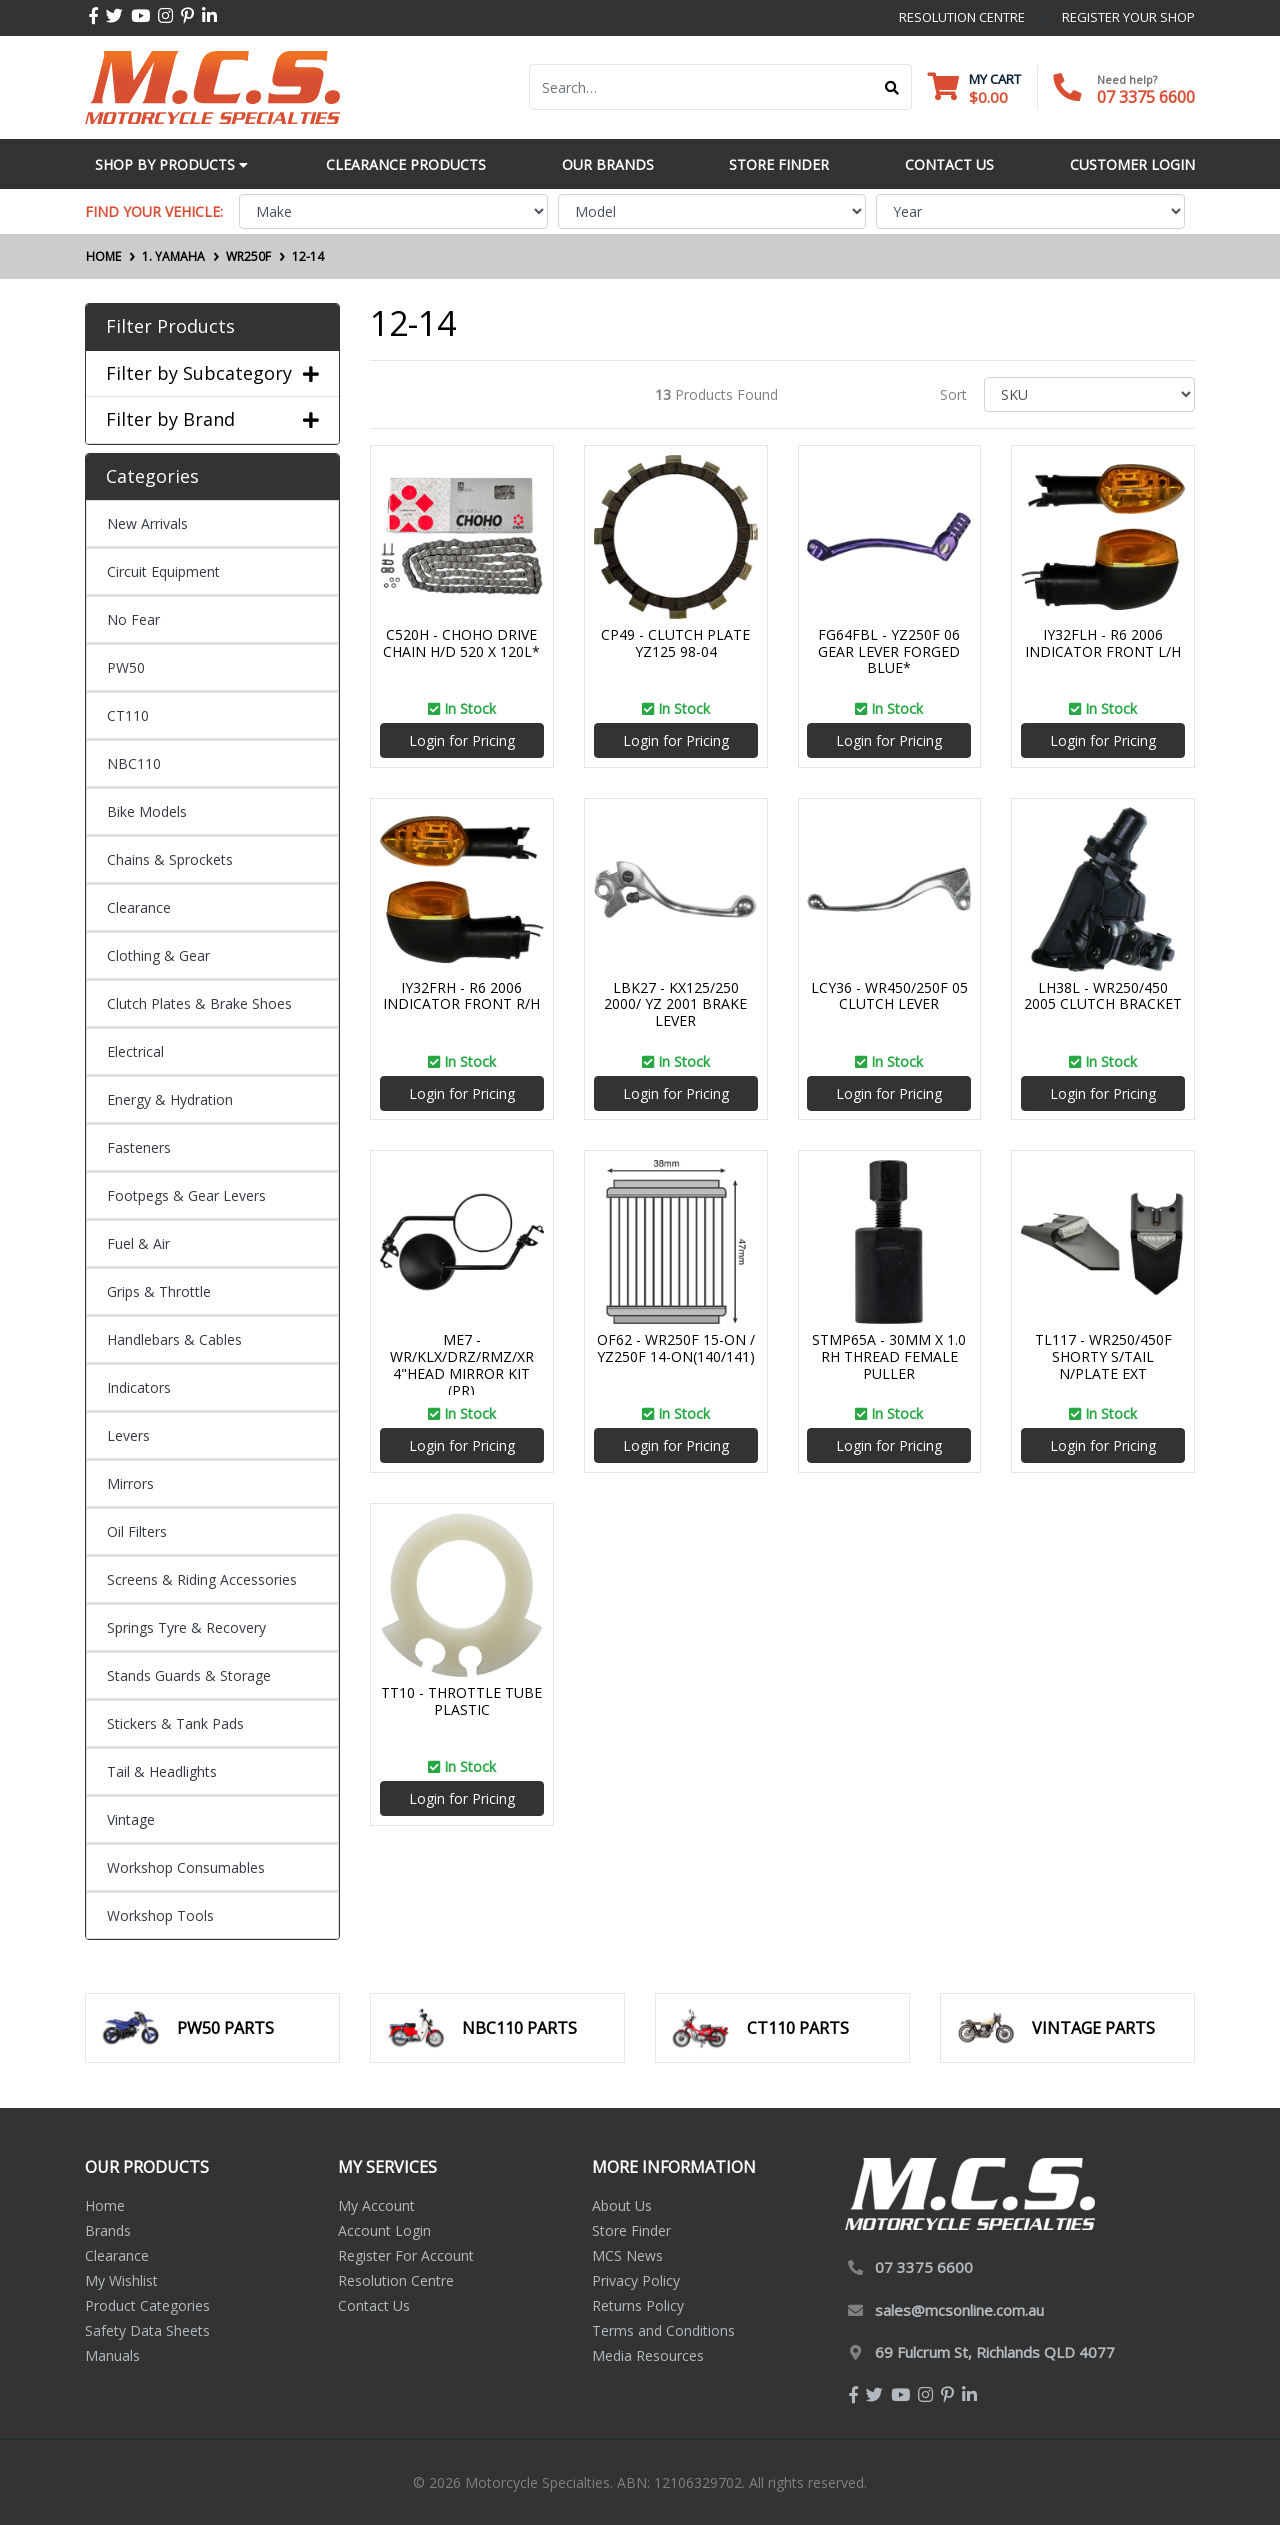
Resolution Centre (396, 2280)
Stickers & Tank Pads (175, 1723)
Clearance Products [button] (406, 164)
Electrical (135, 1051)
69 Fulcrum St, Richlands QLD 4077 (995, 2352)
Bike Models (147, 811)
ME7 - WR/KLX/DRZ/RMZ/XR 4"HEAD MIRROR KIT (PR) (462, 1364)
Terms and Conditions (663, 2330)
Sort (953, 394)
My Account (376, 2205)
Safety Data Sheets (147, 2330)
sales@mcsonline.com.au (959, 2310)
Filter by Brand (212, 420)
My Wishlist (121, 2280)
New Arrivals (147, 523)
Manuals (112, 2355)
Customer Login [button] (1132, 164)
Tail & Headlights (162, 1771)
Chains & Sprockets (170, 859)
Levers (128, 1435)
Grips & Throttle (159, 1291)
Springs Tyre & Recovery (186, 1627)
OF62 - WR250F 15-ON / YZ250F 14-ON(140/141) (676, 1348)
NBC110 (134, 763)
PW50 (126, 667)
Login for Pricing (462, 740)
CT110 (128, 715)
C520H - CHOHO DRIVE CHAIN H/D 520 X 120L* (461, 643)
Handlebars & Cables (174, 1339)
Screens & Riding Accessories (202, 1579)
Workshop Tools (160, 1915)
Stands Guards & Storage (189, 1675)
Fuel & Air (138, 1243)
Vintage (131, 1819)
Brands (108, 2230)
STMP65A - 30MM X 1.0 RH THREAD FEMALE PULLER (889, 1356)
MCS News (627, 2255)
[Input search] (701, 87)
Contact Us (374, 2305)
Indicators (139, 1387)
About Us (622, 2205)
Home (105, 2205)
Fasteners (139, 1147)
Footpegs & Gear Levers (186, 1195)
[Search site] (892, 87)
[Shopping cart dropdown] (974, 87)
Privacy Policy (636, 2280)
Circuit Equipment (163, 571)
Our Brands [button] (608, 164)
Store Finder (631, 2230)
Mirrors (130, 1483)
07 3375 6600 (1146, 97)
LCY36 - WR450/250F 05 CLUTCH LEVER (889, 996)
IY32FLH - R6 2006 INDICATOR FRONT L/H (1103, 643)
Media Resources (648, 2355)
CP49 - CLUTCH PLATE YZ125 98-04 (675, 643)
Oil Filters (137, 1531)
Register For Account (406, 2255)
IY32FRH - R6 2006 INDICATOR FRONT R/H (461, 996)
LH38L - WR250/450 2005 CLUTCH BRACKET (1103, 996)
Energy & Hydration (170, 1099)
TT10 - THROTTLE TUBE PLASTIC (461, 1701)
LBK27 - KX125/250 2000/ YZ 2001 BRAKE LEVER (675, 1004)
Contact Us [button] (949, 164)
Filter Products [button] (170, 327)
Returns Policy (638, 2305)
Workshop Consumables (186, 1867)
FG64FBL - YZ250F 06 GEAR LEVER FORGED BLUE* (889, 651)
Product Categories (147, 2305)
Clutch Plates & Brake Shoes (199, 1003)
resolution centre (962, 17)
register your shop (1128, 17)
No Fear (133, 619)
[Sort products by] (1089, 394)
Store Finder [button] (779, 164)
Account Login (384, 2230)
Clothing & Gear (158, 955)
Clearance (139, 907)
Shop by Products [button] (171, 164)
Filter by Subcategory (212, 374)
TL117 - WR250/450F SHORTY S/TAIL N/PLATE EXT (1103, 1356)
